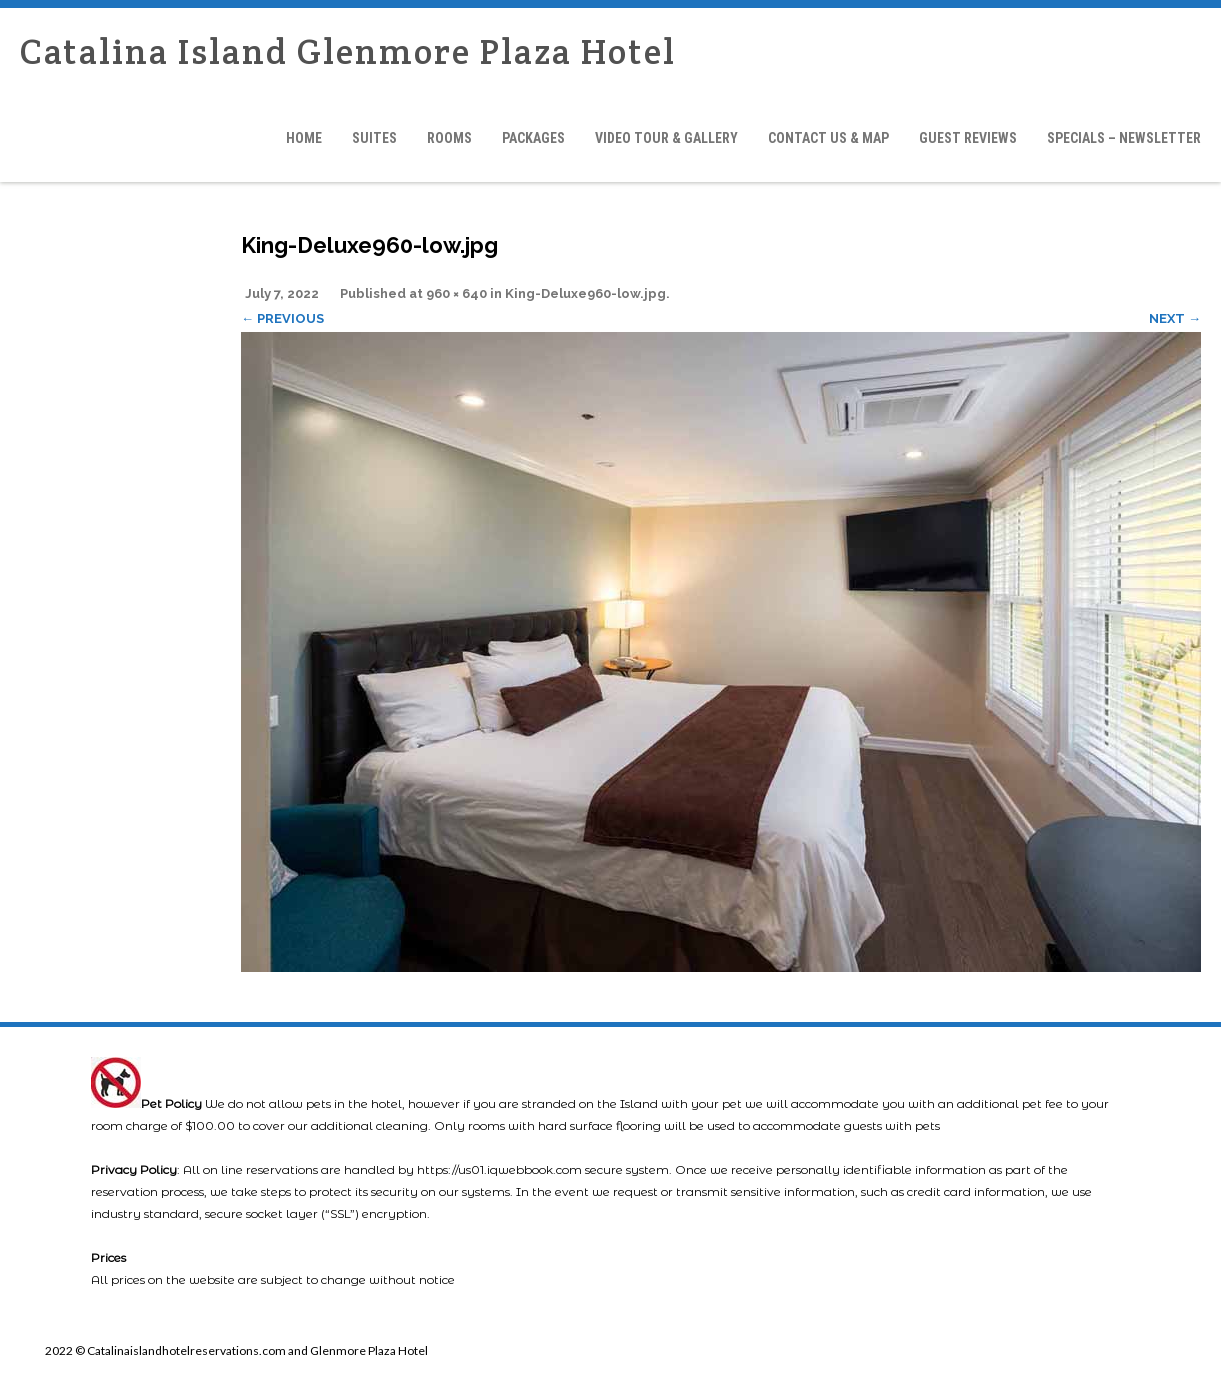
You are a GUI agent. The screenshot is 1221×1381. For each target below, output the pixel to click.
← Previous (282, 318)
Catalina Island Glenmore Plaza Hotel (348, 51)
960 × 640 (456, 293)
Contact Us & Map (828, 138)
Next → (1175, 318)
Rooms (449, 138)
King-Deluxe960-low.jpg (585, 293)
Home (304, 138)
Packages (533, 138)
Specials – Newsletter (1124, 138)
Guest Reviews (968, 138)
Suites (374, 138)
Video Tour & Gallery (666, 138)
